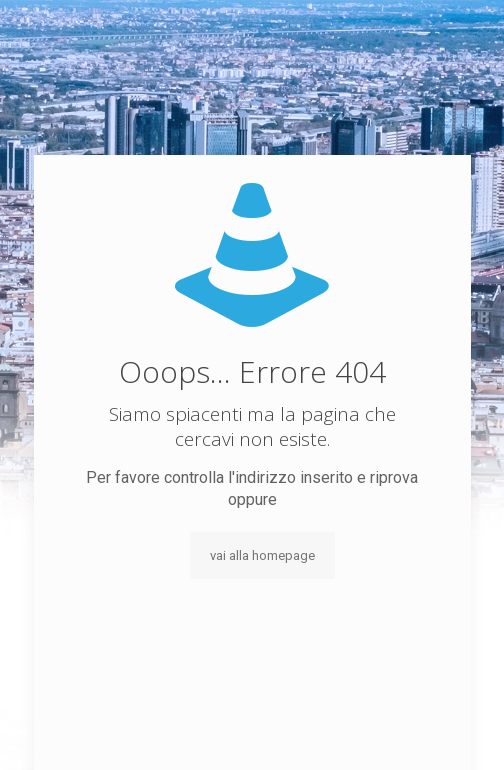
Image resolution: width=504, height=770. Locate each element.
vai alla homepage (262, 555)
